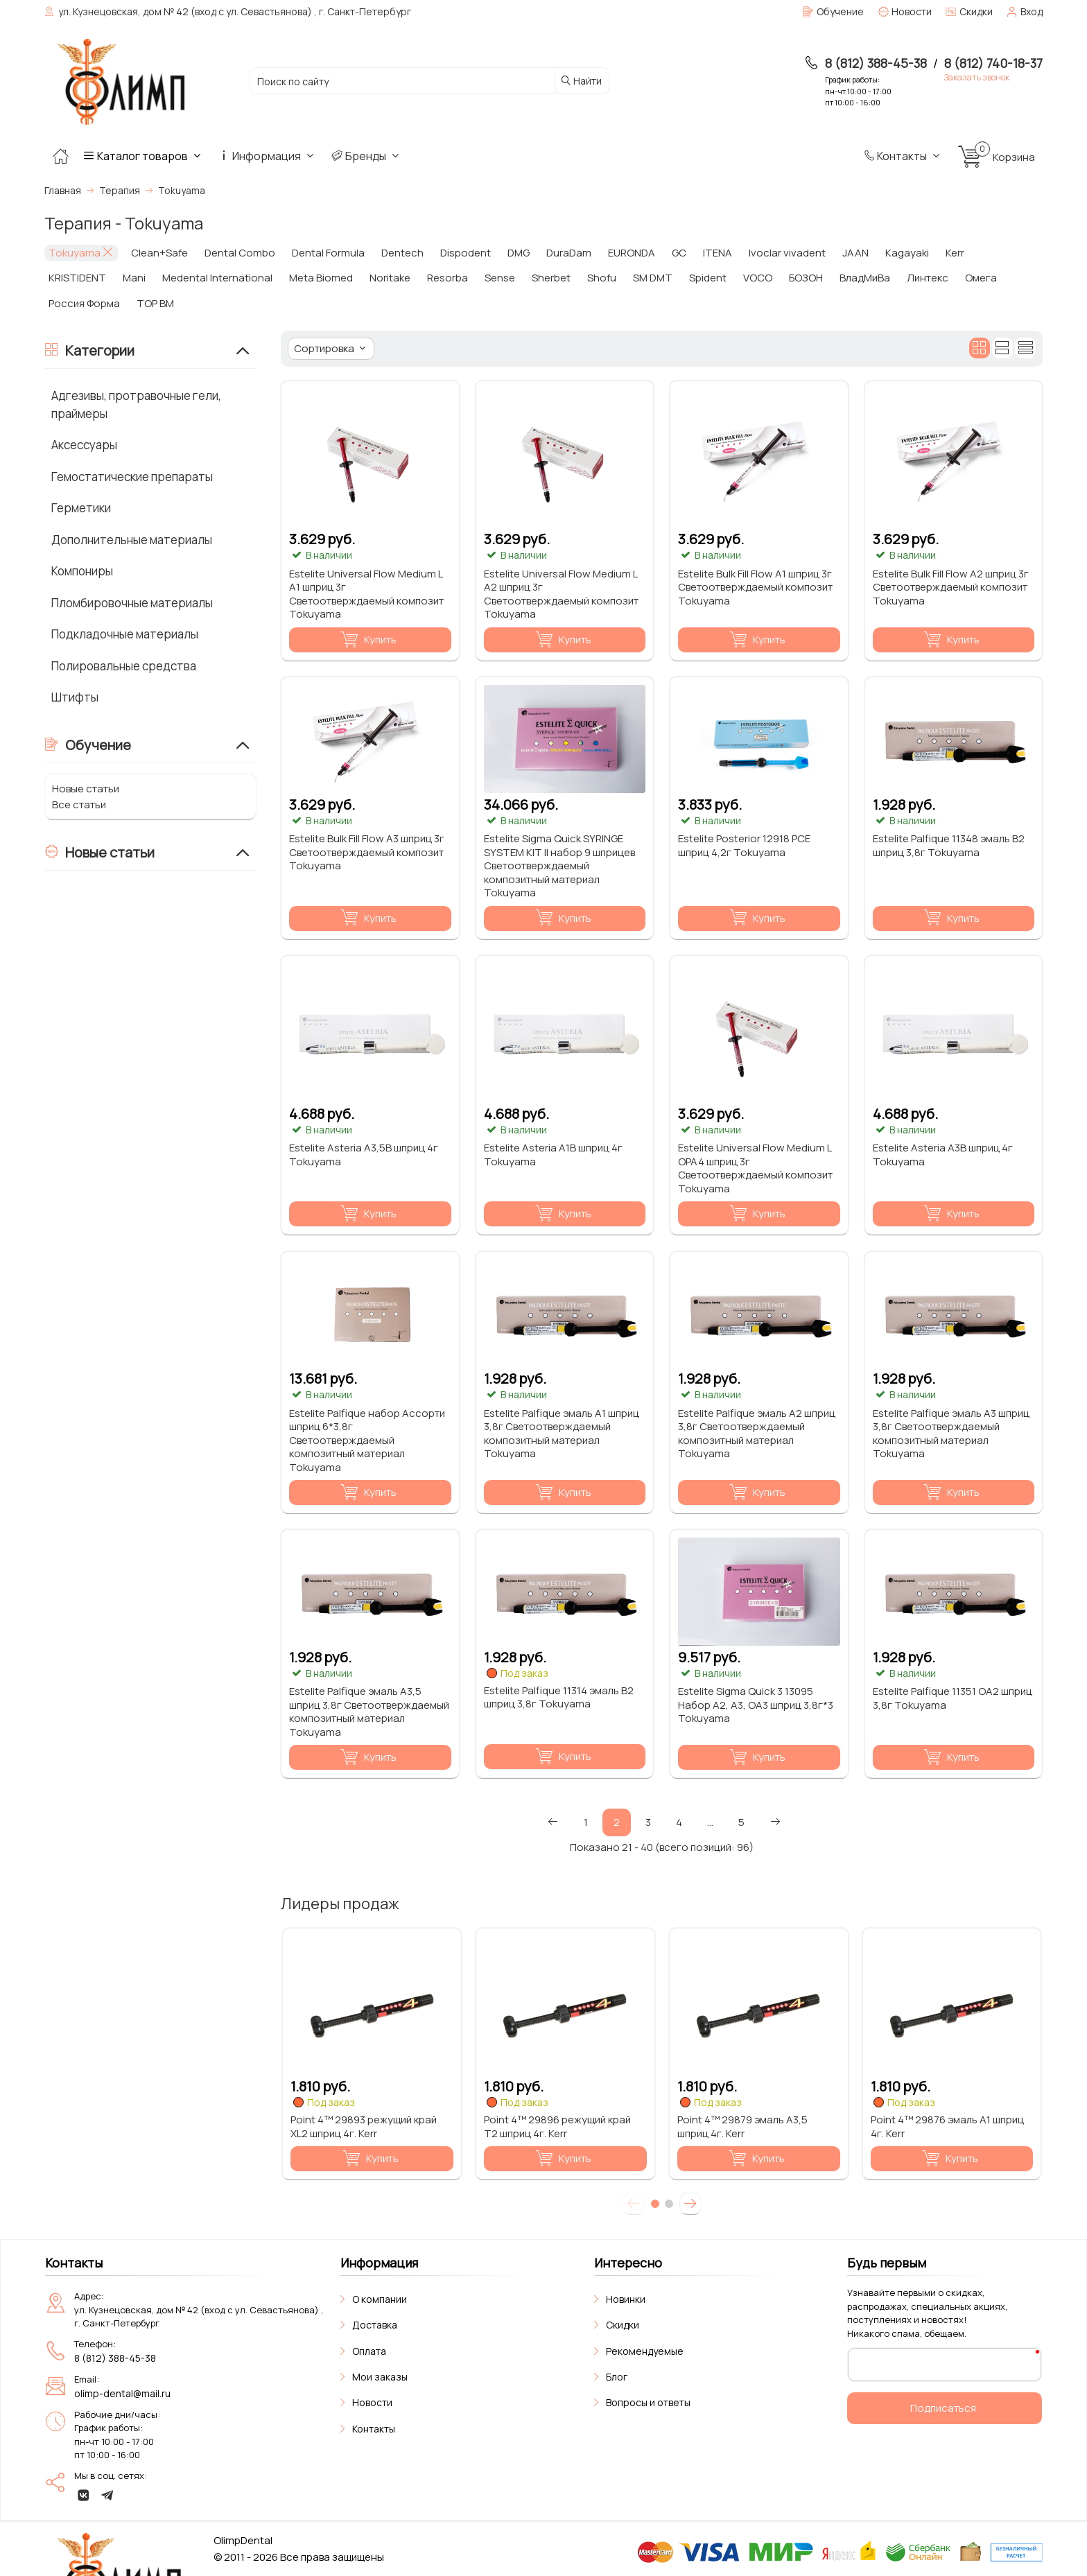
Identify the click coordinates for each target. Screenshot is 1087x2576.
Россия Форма (84, 303)
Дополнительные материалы (131, 540)
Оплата (369, 2351)
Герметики (81, 508)
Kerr (955, 252)
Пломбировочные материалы (132, 603)
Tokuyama (81, 252)
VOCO (757, 277)
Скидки (622, 2324)
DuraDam (568, 252)
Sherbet (551, 277)
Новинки (625, 2299)
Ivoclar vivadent (787, 252)
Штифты (74, 697)
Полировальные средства (123, 666)
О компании (379, 2299)
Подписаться (943, 2408)
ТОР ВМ (155, 303)
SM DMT (652, 277)
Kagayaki (907, 252)
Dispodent (465, 252)
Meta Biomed (321, 277)
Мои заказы (380, 2376)
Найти (580, 80)
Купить (368, 640)
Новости (372, 2402)
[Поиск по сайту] (399, 81)
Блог (616, 2376)
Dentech (402, 252)
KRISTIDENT (77, 277)
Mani (134, 277)
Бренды (366, 156)
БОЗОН (806, 277)
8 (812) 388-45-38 (876, 63)
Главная (62, 190)
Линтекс (927, 277)
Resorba (447, 277)
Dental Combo (240, 252)
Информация (267, 156)
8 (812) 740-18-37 (993, 63)
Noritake (389, 277)
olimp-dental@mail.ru (122, 2393)
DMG (518, 252)
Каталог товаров (143, 156)
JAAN (855, 252)
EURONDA (631, 252)
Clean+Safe (159, 252)
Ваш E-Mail (882, 2364)
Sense (500, 277)
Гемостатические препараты (132, 477)
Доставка (374, 2324)
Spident (708, 277)
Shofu (601, 277)
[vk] (84, 2495)
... (710, 1822)
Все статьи (79, 804)
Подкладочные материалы (124, 634)
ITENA (717, 252)
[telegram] (107, 2495)
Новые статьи (85, 788)
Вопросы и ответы (648, 2402)
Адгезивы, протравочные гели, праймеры (136, 404)
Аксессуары (84, 445)
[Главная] (60, 156)
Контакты (903, 156)
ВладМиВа (865, 277)
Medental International (217, 277)
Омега (981, 277)
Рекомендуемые (645, 2351)
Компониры (82, 571)
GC (679, 252)
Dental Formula (328, 252)
